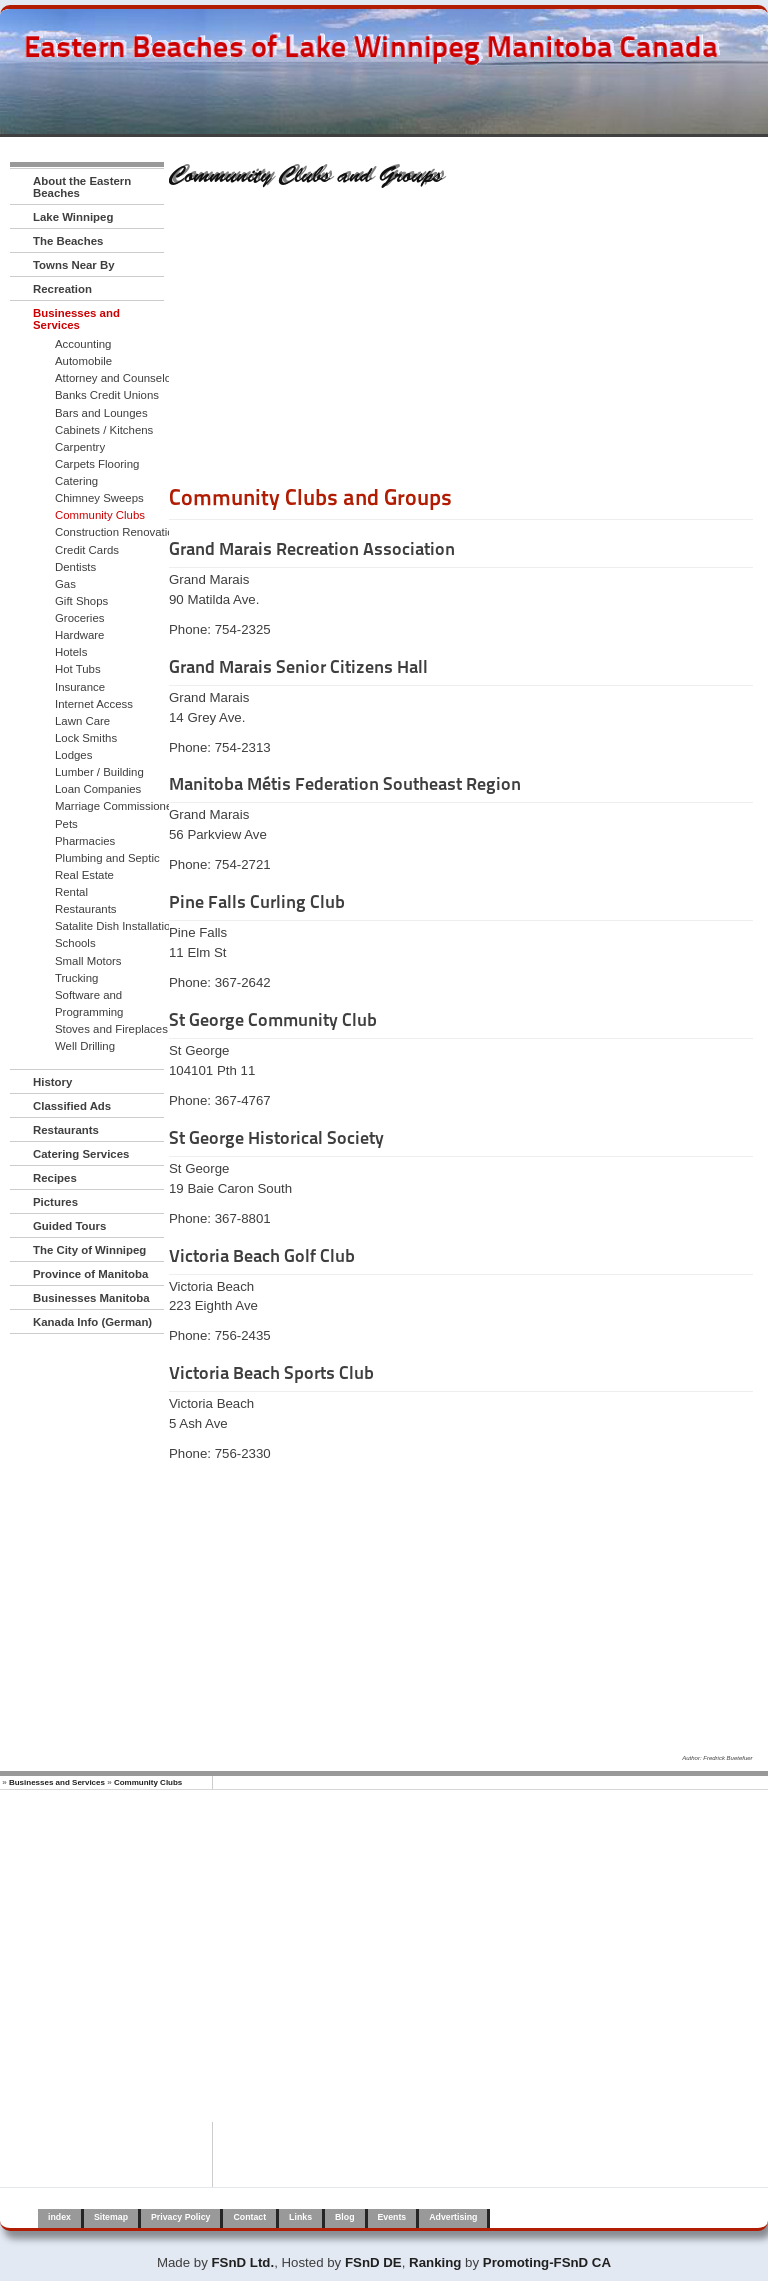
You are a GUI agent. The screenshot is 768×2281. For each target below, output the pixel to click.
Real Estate (84, 875)
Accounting (83, 344)
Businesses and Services (76, 319)
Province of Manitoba (90, 1274)
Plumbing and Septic (107, 858)
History (52, 1082)
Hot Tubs (78, 669)
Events (392, 2217)
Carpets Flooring (97, 464)
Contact (249, 2217)
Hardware (79, 635)
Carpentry (80, 447)
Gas (65, 584)
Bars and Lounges (101, 413)
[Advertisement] (461, 343)
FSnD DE (373, 2262)
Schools (75, 943)
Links (300, 2217)
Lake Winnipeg (73, 217)
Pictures (55, 1202)
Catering (76, 481)
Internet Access (94, 704)
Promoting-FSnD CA (547, 2262)
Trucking (76, 978)
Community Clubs (100, 515)
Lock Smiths (86, 738)
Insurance (80, 687)
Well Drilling (85, 1046)
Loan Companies (98, 789)
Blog (344, 2217)
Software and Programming (89, 1003)
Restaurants (86, 909)
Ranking (435, 2262)
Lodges (73, 755)
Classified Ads (72, 1106)
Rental (71, 892)
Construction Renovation (117, 532)
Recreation (62, 289)
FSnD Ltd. (243, 2262)
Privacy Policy (180, 2217)
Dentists (75, 567)
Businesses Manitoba (91, 1298)
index (59, 2217)
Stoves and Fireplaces (111, 1029)
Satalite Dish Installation (116, 926)
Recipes (55, 1178)
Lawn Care (82, 721)
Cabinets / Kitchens (104, 430)
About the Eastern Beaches (82, 187)
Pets (66, 824)
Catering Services (81, 1154)
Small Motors (88, 961)
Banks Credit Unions (107, 395)
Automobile (83, 361)
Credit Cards (87, 550)
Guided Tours (69, 1226)
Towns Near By (74, 265)
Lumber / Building (99, 772)
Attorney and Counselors (118, 378)
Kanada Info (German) (92, 1322)
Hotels (71, 652)
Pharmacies (85, 841)
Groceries (79, 618)
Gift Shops (81, 601)
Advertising (453, 2217)
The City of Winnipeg (89, 1250)
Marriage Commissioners (118, 806)
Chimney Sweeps (99, 498)
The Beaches (68, 241)
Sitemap (111, 2217)
